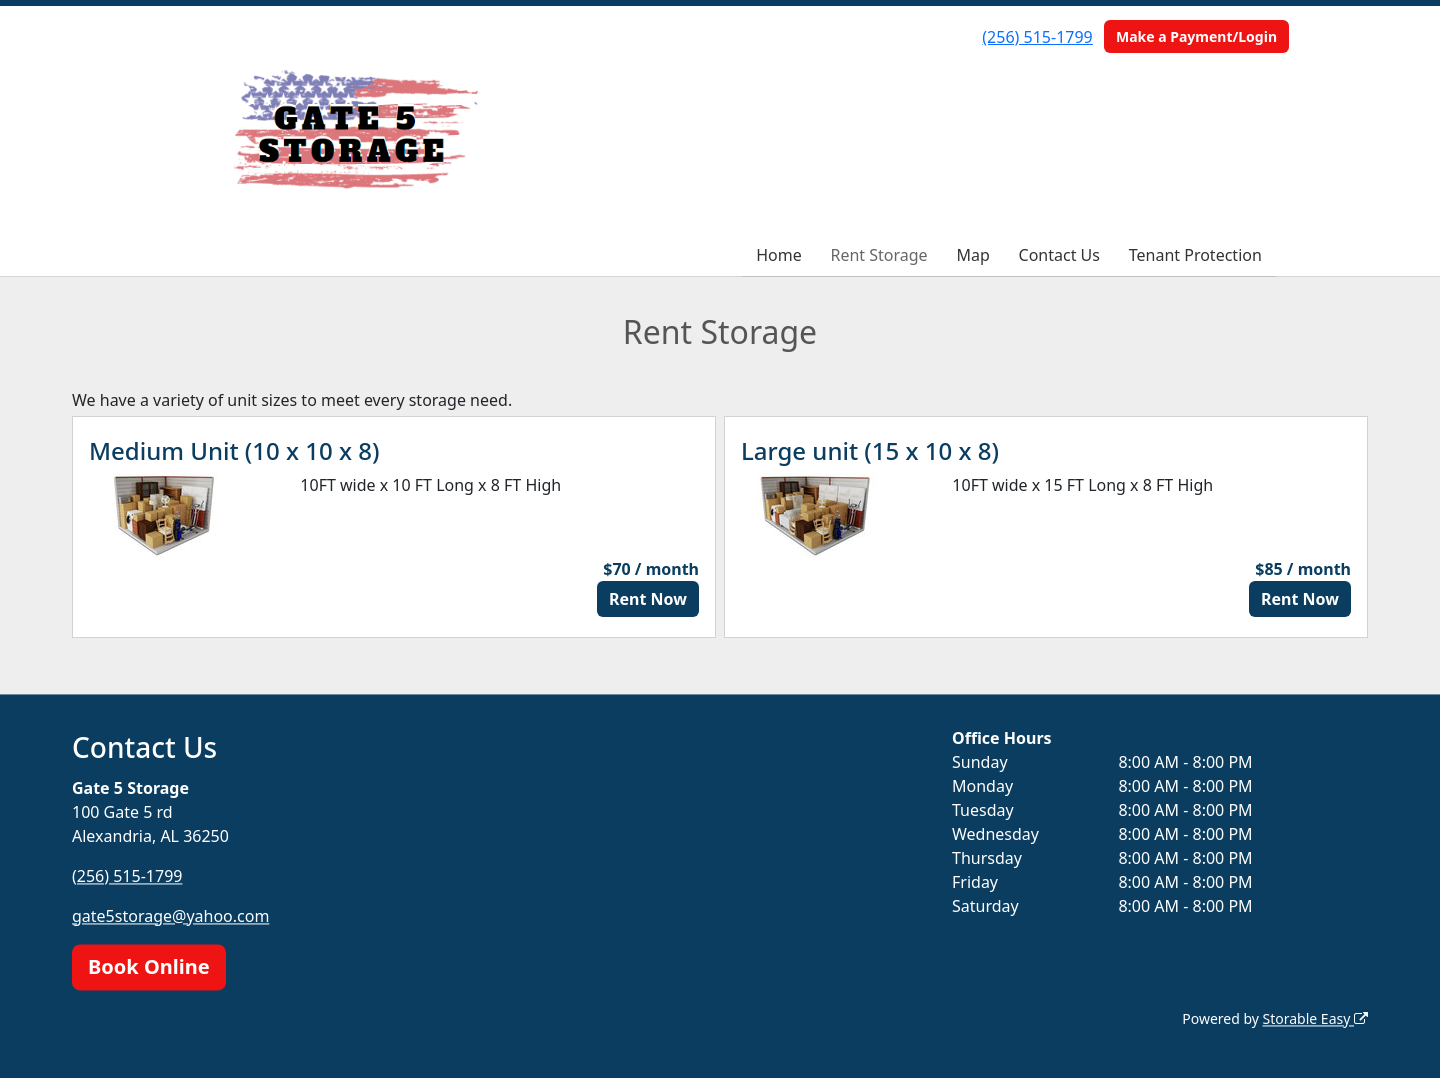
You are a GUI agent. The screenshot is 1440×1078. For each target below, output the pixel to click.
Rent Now (648, 599)
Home (779, 255)
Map (972, 255)
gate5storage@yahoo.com (170, 916)
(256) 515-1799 (1037, 37)
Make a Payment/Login (1196, 36)
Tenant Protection (1195, 255)
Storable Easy (1315, 1018)
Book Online (149, 966)
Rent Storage (878, 255)
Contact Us (1059, 255)
